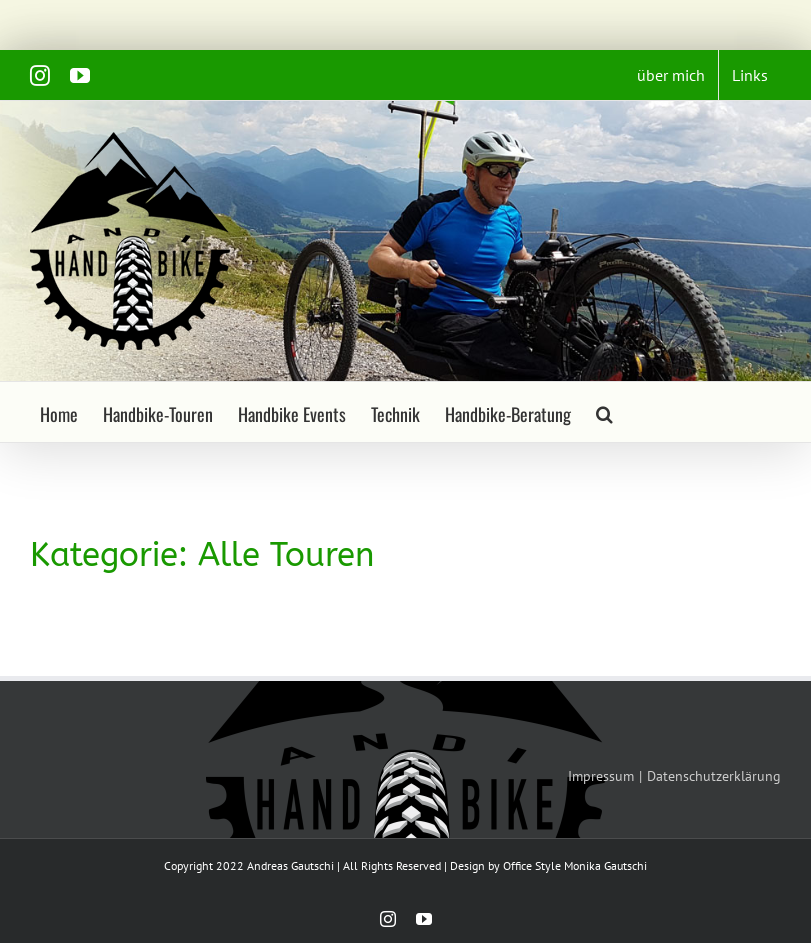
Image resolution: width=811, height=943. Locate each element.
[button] (604, 412)
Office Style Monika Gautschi (575, 865)
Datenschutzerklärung (714, 776)
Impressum (601, 776)
